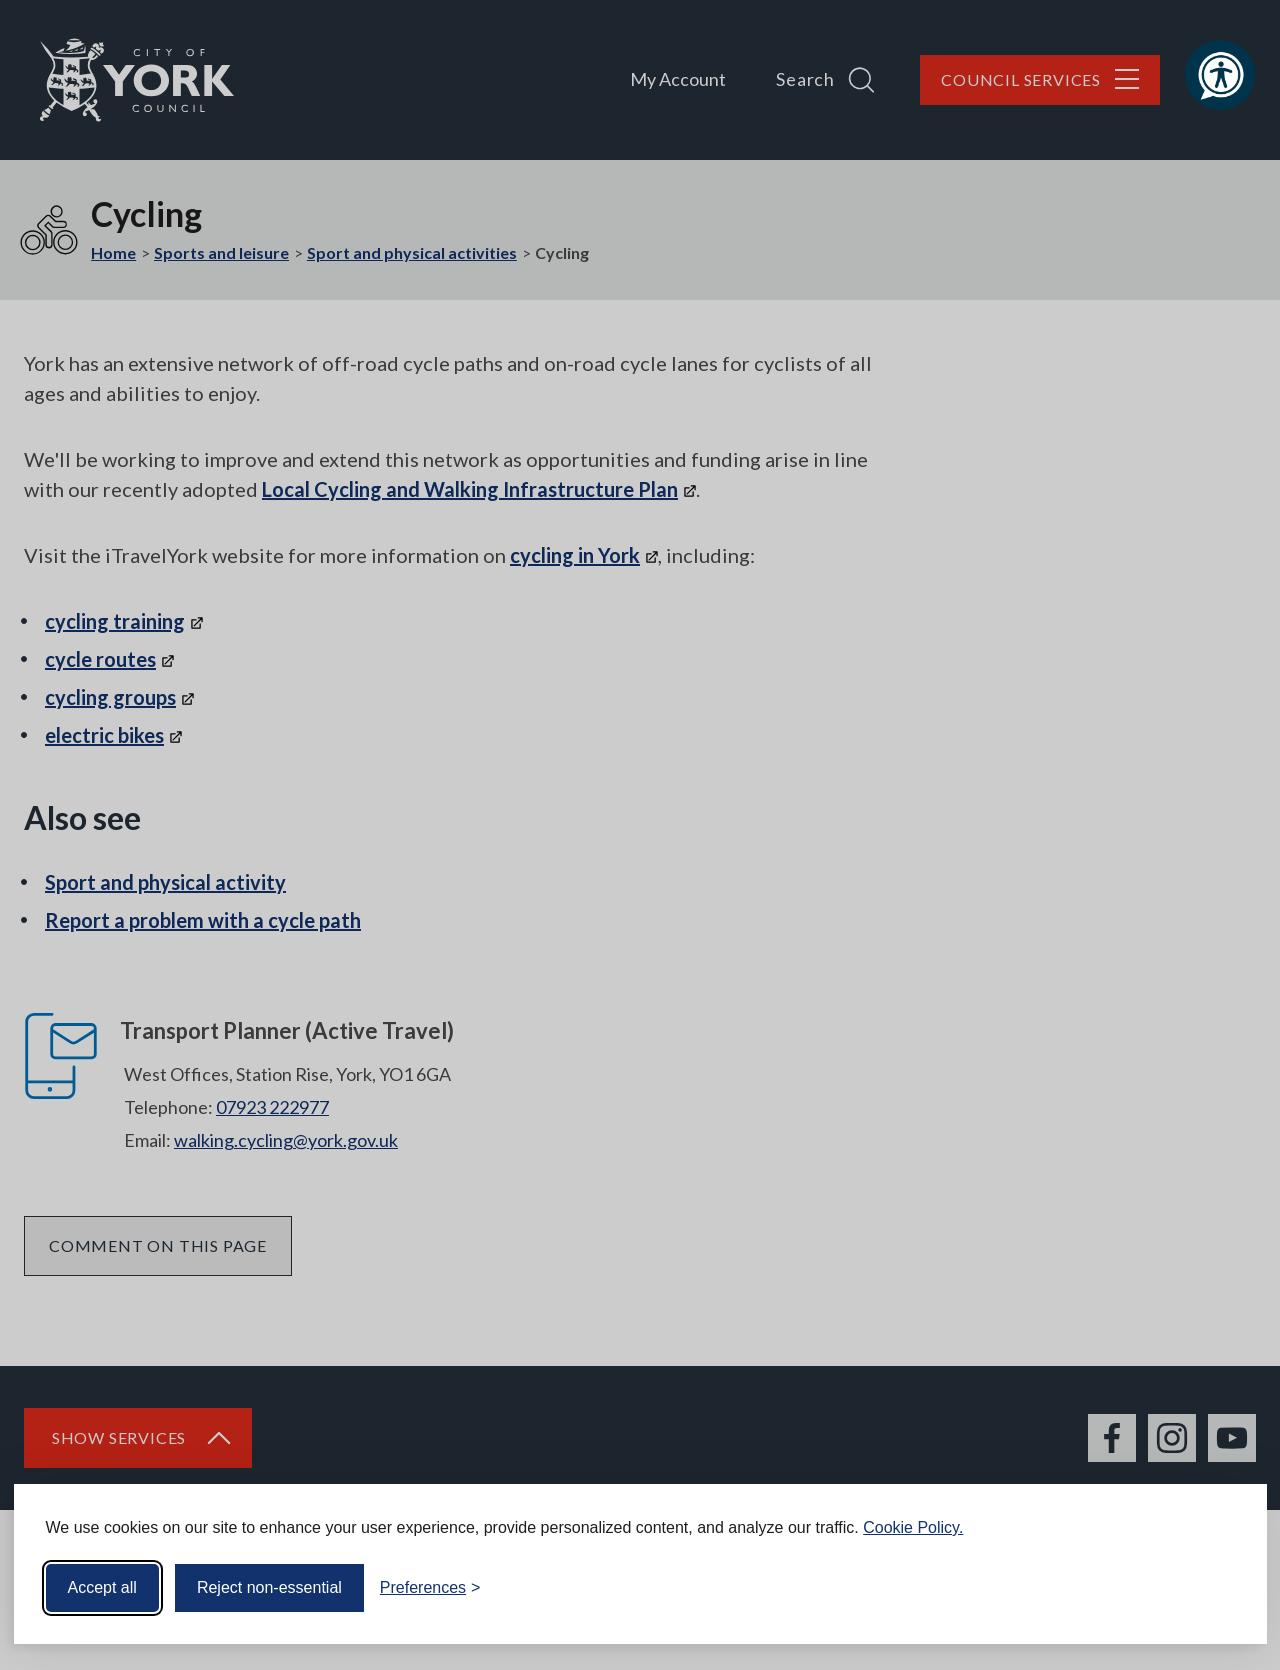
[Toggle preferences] (430, 1588)
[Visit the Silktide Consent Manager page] (1223, 1588)
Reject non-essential (269, 1587)
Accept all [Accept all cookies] (102, 1587)
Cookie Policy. (913, 1527)
